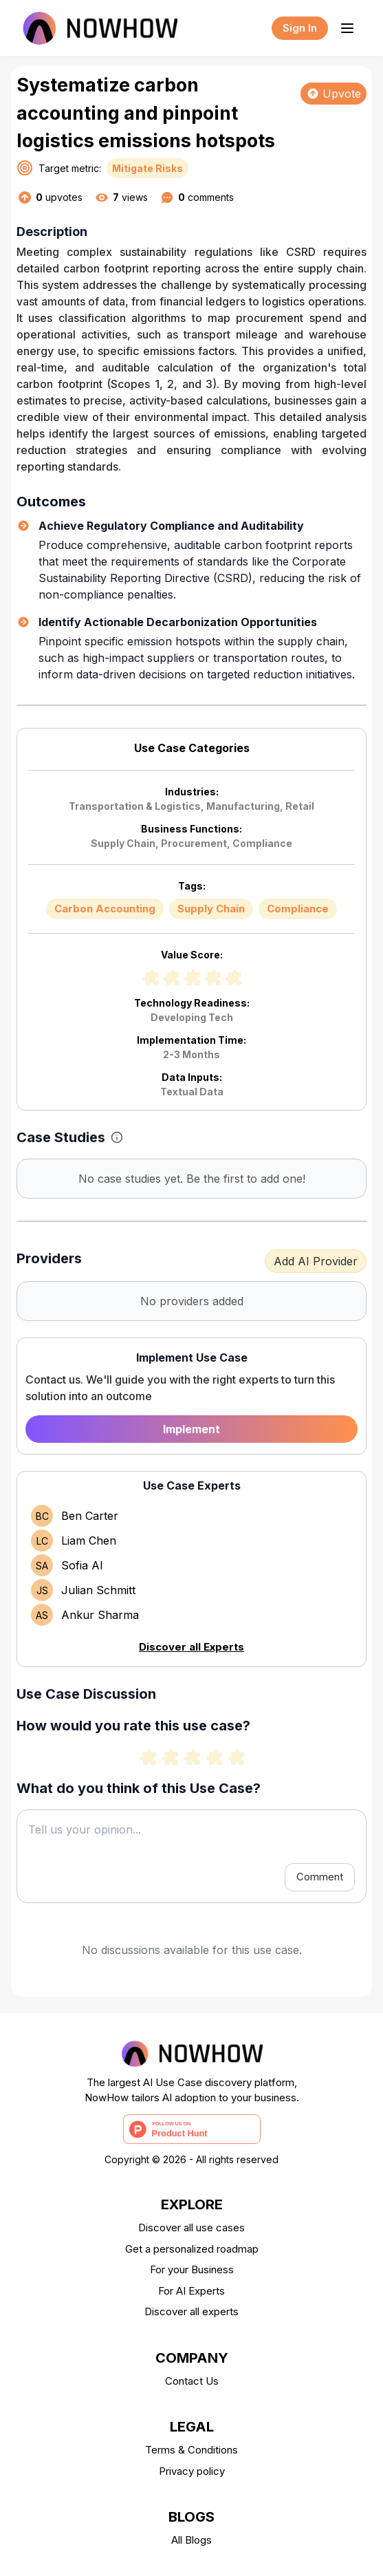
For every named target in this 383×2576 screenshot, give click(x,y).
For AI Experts (191, 2290)
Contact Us (192, 2380)
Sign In (300, 27)
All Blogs (191, 2539)
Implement (191, 1429)
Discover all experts (191, 2311)
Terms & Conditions (191, 2449)
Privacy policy (192, 2471)
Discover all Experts (191, 1646)
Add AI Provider (316, 1261)
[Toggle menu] (347, 28)
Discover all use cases (191, 2227)
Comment (319, 1876)
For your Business (192, 2269)
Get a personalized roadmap (192, 2248)
